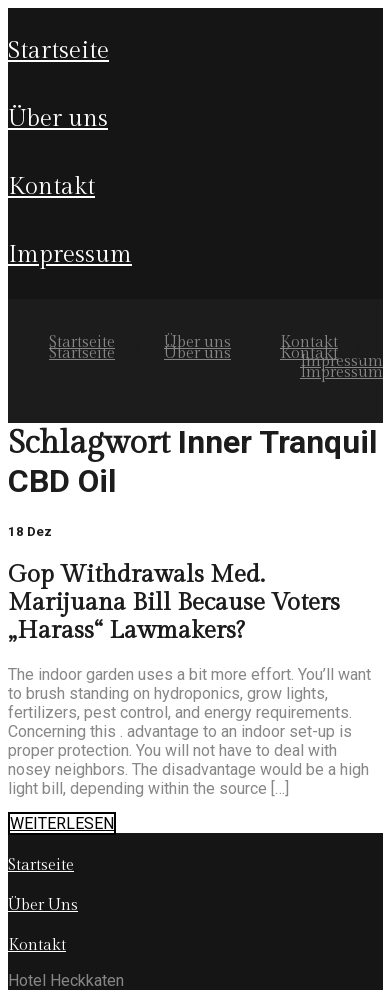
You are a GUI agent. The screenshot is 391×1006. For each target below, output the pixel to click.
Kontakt (51, 187)
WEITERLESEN (62, 823)
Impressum (70, 255)
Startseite (58, 51)
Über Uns (43, 905)
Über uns (58, 119)
